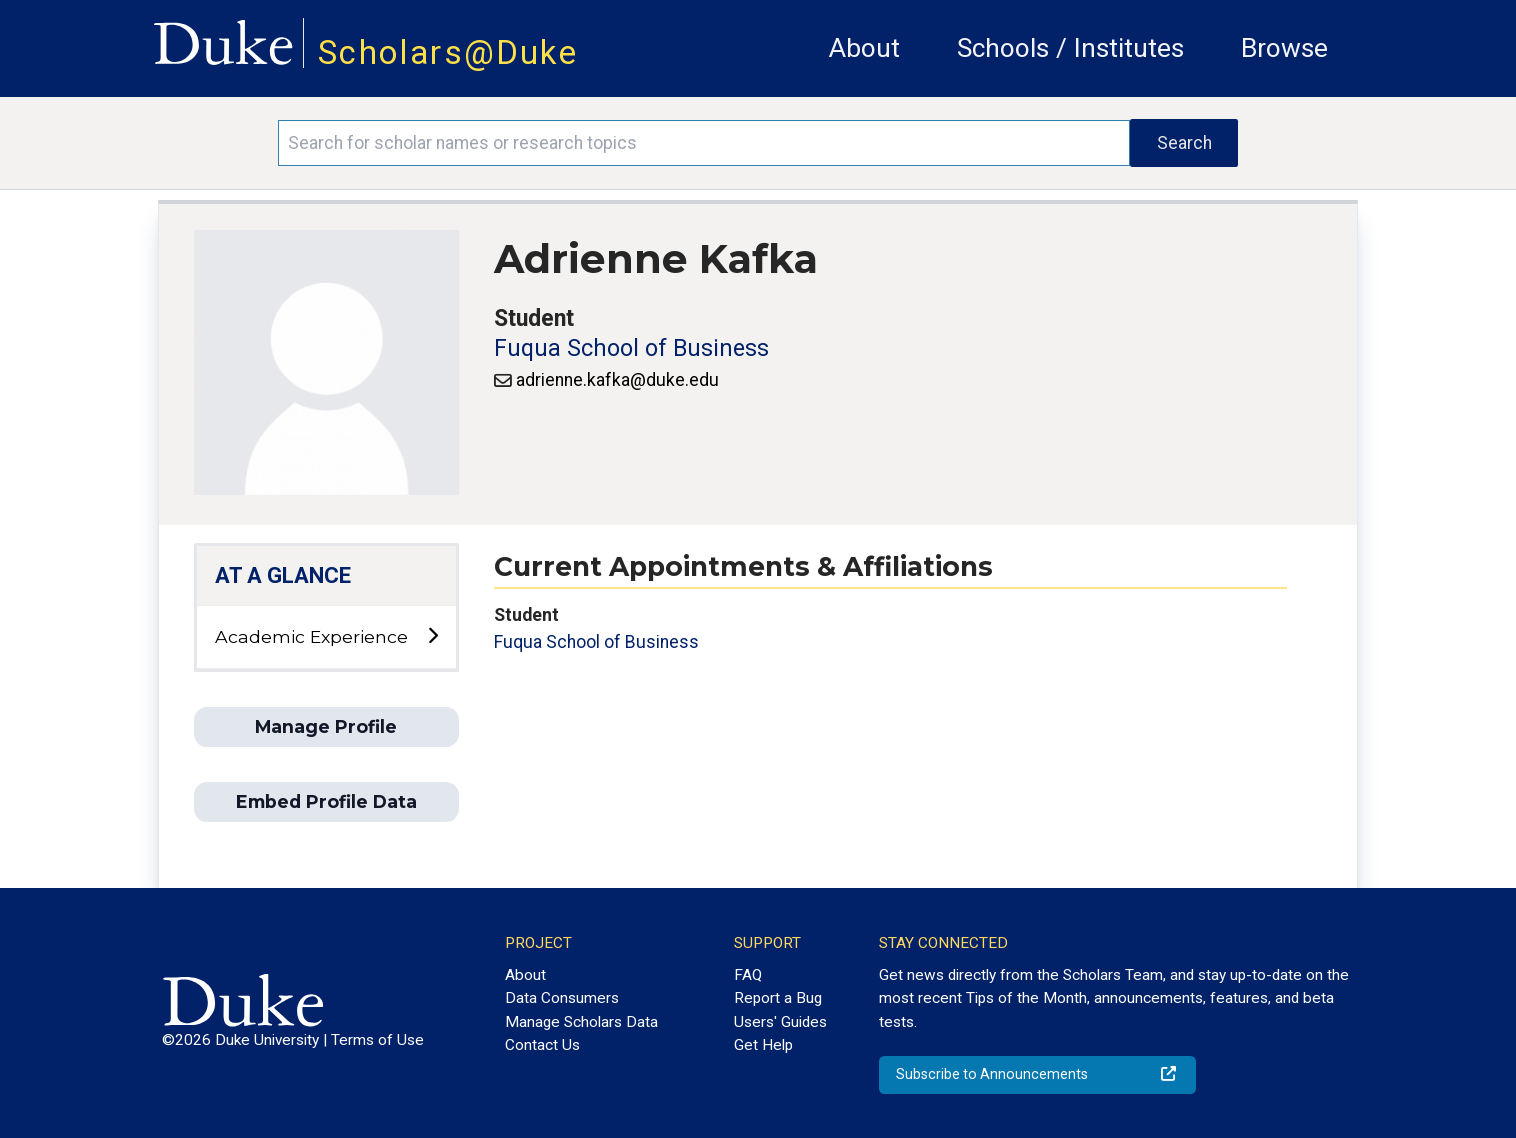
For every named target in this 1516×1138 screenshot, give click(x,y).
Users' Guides (780, 1022)
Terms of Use (377, 1040)
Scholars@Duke (448, 52)
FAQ (748, 975)
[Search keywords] (704, 143)
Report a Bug (778, 998)
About (864, 48)
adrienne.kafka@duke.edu (617, 380)
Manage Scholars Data (581, 1022)
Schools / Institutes (1070, 48)
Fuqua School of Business (631, 348)
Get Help (763, 1045)
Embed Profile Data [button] (326, 801)
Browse (1284, 48)
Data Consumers (562, 998)
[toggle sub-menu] (432, 636)
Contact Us (542, 1045)
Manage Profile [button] (326, 726)
